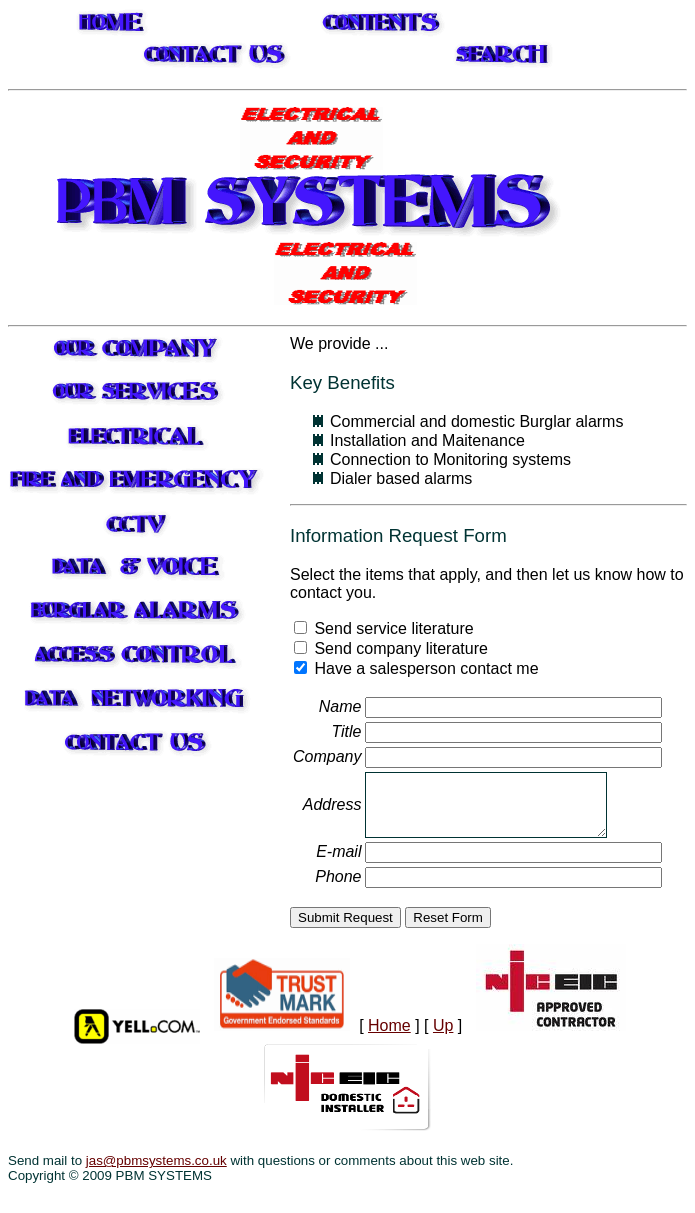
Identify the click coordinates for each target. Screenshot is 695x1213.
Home (389, 1025)
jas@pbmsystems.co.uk (156, 1160)
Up (443, 1025)
